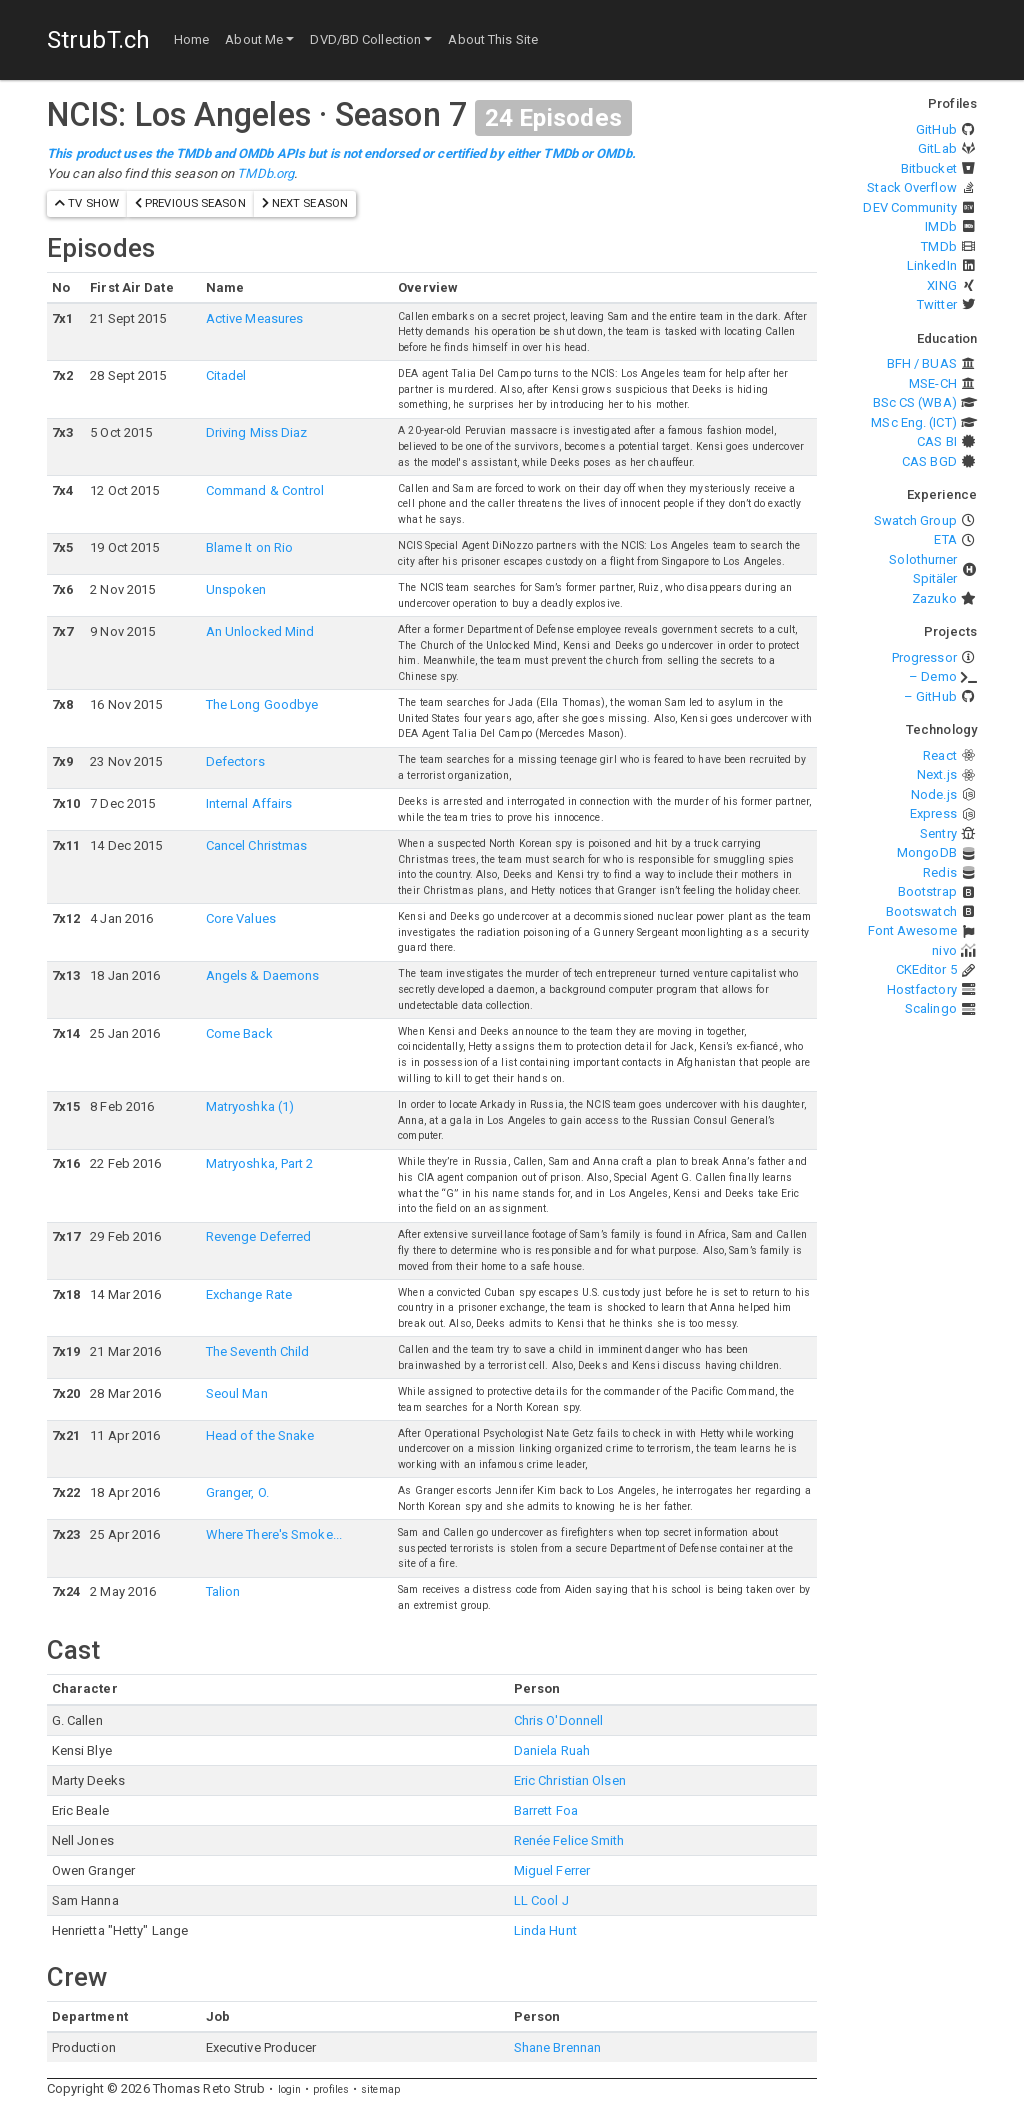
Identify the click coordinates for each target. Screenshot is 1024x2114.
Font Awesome (912, 930)
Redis (940, 872)
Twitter (937, 304)
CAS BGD (929, 461)
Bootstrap (927, 891)
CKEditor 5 (926, 969)
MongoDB (927, 852)
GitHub (936, 129)
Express (933, 813)
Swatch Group (915, 520)
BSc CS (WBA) (915, 402)
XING (941, 285)
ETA (945, 539)
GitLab (937, 148)
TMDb (938, 246)
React (940, 755)
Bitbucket (929, 168)
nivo (944, 950)
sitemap (380, 2089)
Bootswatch (921, 911)
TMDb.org (265, 173)
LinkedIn (932, 265)
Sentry (938, 833)
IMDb (940, 226)
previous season (190, 203)
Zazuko (934, 598)
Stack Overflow (911, 187)
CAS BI (937, 441)
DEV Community (909, 207)
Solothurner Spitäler (923, 569)
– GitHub (930, 696)
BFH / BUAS (922, 363)
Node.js (934, 794)
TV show (87, 203)
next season (305, 203)
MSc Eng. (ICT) (913, 422)
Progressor (924, 657)
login (290, 2089)
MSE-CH (933, 383)
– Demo (933, 676)
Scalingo (931, 1008)
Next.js (937, 774)
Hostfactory (922, 989)
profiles (331, 2089)
